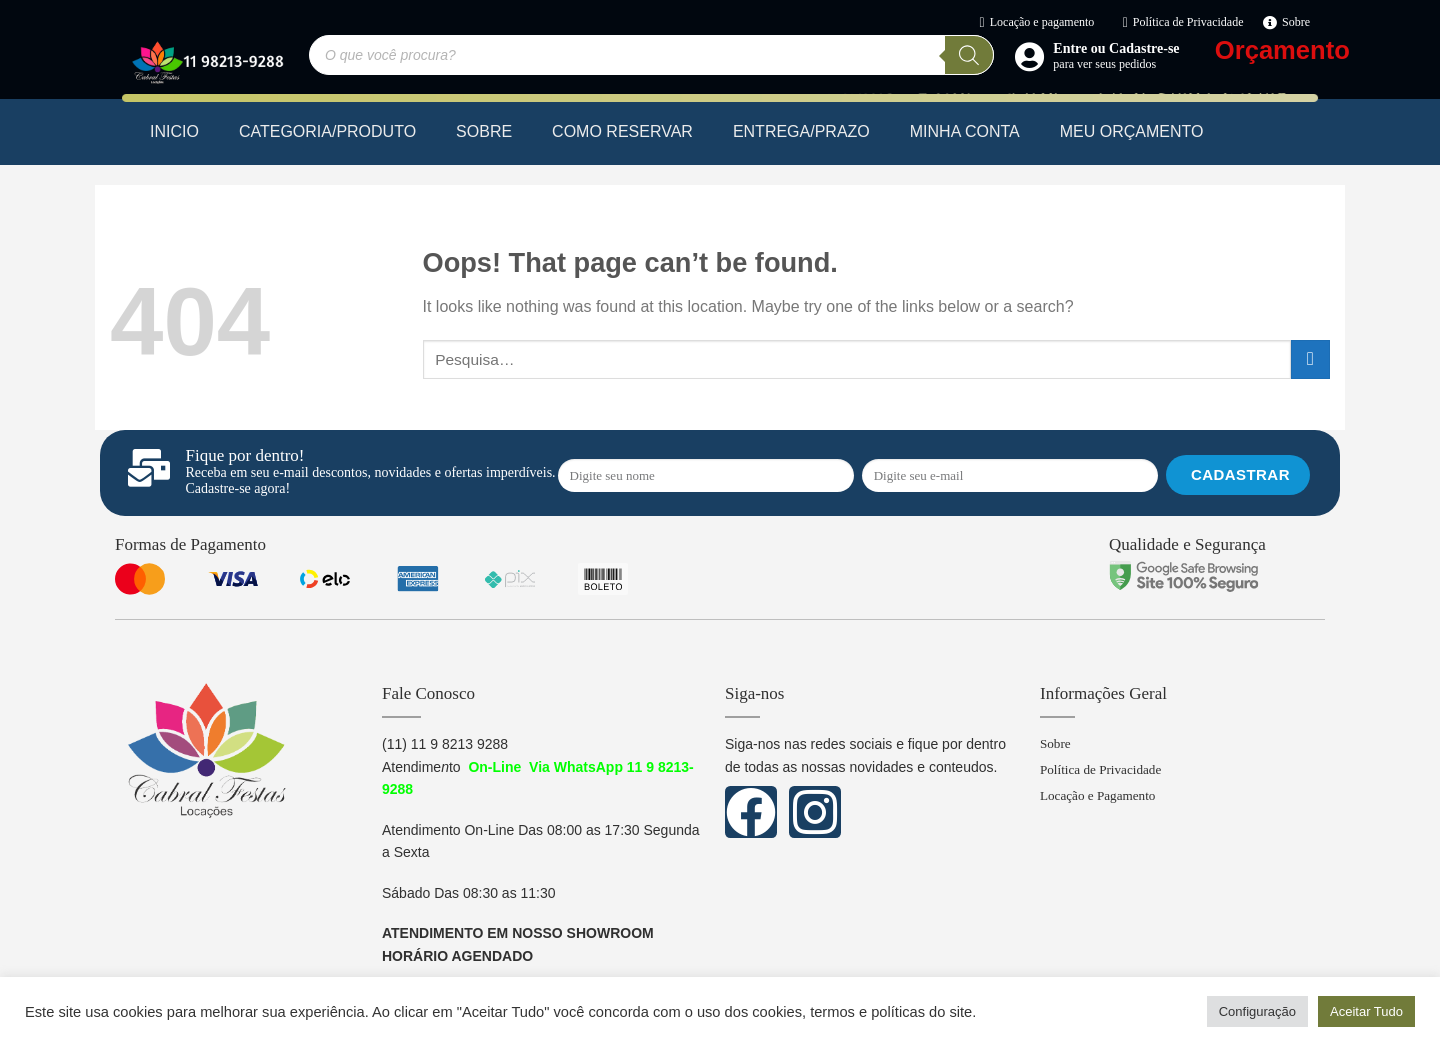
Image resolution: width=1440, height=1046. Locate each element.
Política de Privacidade (1104, 772)
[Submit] (1310, 359)
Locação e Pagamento (1101, 800)
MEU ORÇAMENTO (1132, 131)
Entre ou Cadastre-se (1116, 48)
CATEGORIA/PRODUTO (327, 131)
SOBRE (484, 131)
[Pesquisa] (969, 55)
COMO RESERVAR (622, 131)
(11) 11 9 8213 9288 (445, 744)
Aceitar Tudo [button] (1366, 1011)
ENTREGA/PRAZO (801, 131)
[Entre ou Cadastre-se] (1029, 56)
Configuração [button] (1257, 1011)
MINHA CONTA (965, 131)
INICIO (174, 131)
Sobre (1056, 744)
